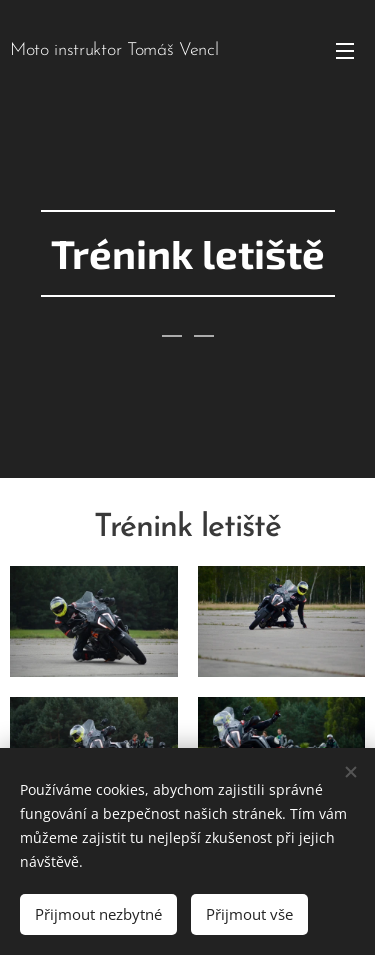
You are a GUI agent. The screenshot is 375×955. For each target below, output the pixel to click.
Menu (345, 51)
